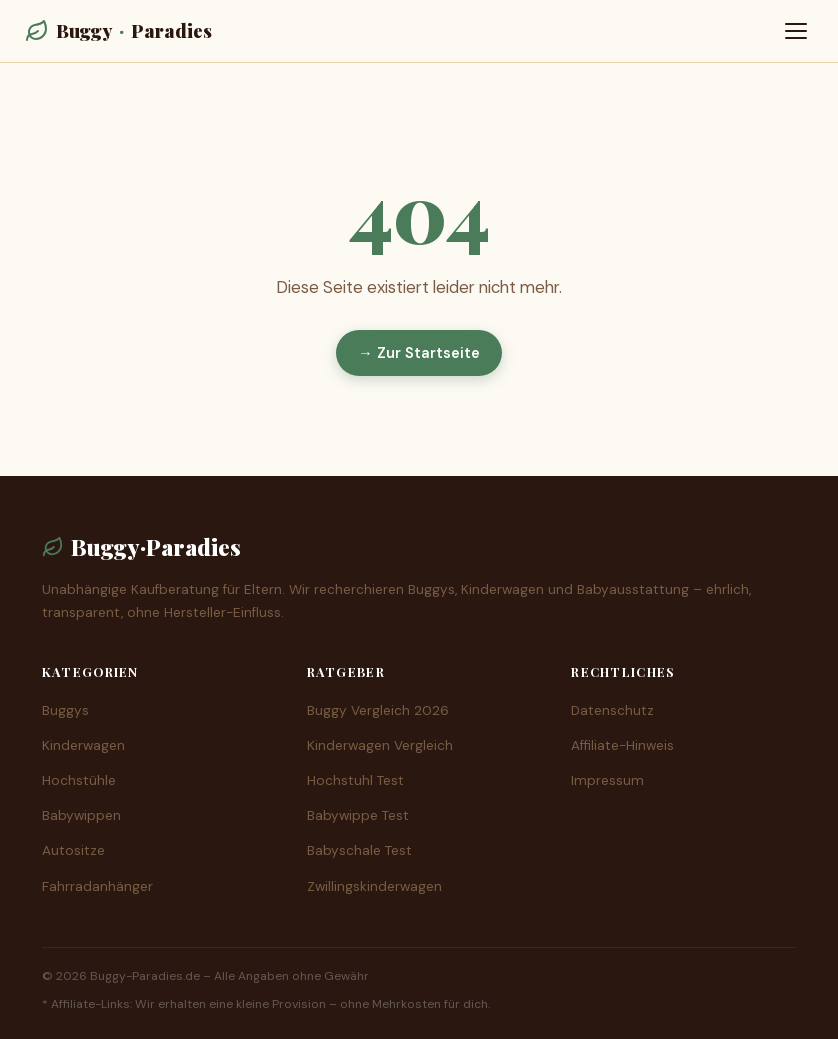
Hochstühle (79, 780)
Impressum (607, 780)
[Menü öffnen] (796, 31)
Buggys (65, 710)
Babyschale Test (359, 850)
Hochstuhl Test (355, 780)
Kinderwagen (83, 745)
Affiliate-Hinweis (622, 745)
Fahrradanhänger (97, 886)
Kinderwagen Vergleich (380, 745)
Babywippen (81, 815)
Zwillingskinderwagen (374, 886)
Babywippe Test (358, 815)
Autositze (73, 850)
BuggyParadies (118, 30)
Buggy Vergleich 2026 (378, 710)
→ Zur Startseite (418, 353)
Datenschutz (612, 710)
